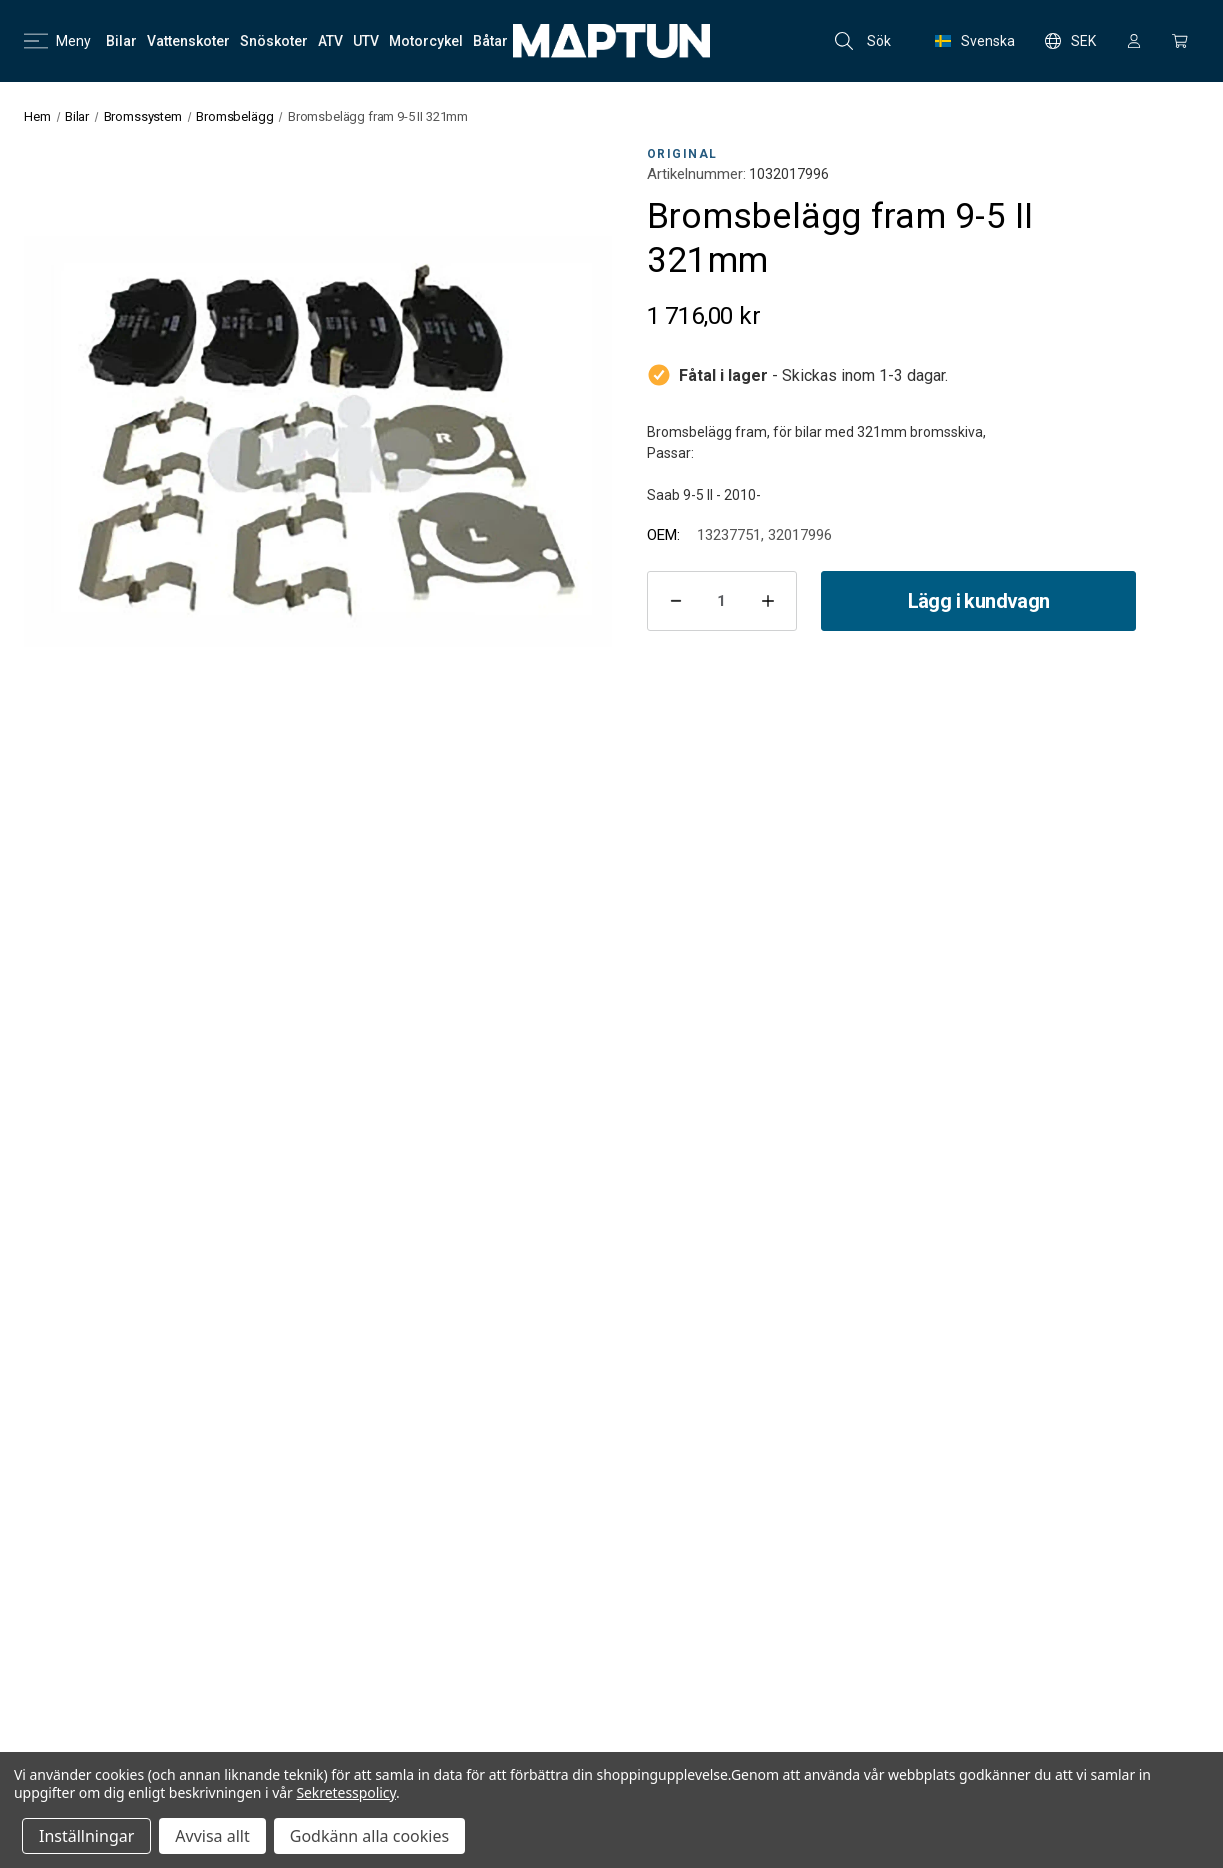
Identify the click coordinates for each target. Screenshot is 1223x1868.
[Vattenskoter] (188, 41)
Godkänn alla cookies (369, 1836)
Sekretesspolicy (346, 1792)
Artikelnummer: (696, 174)
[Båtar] (490, 41)
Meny (57, 41)
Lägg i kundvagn (979, 601)
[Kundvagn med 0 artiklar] (1180, 41)
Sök (863, 41)
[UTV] (366, 41)
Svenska (975, 41)
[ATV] (330, 41)
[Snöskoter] (274, 41)
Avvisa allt (212, 1836)
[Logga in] (1134, 41)
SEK (1070, 41)
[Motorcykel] (426, 41)
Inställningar (86, 1836)
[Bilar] (121, 41)
